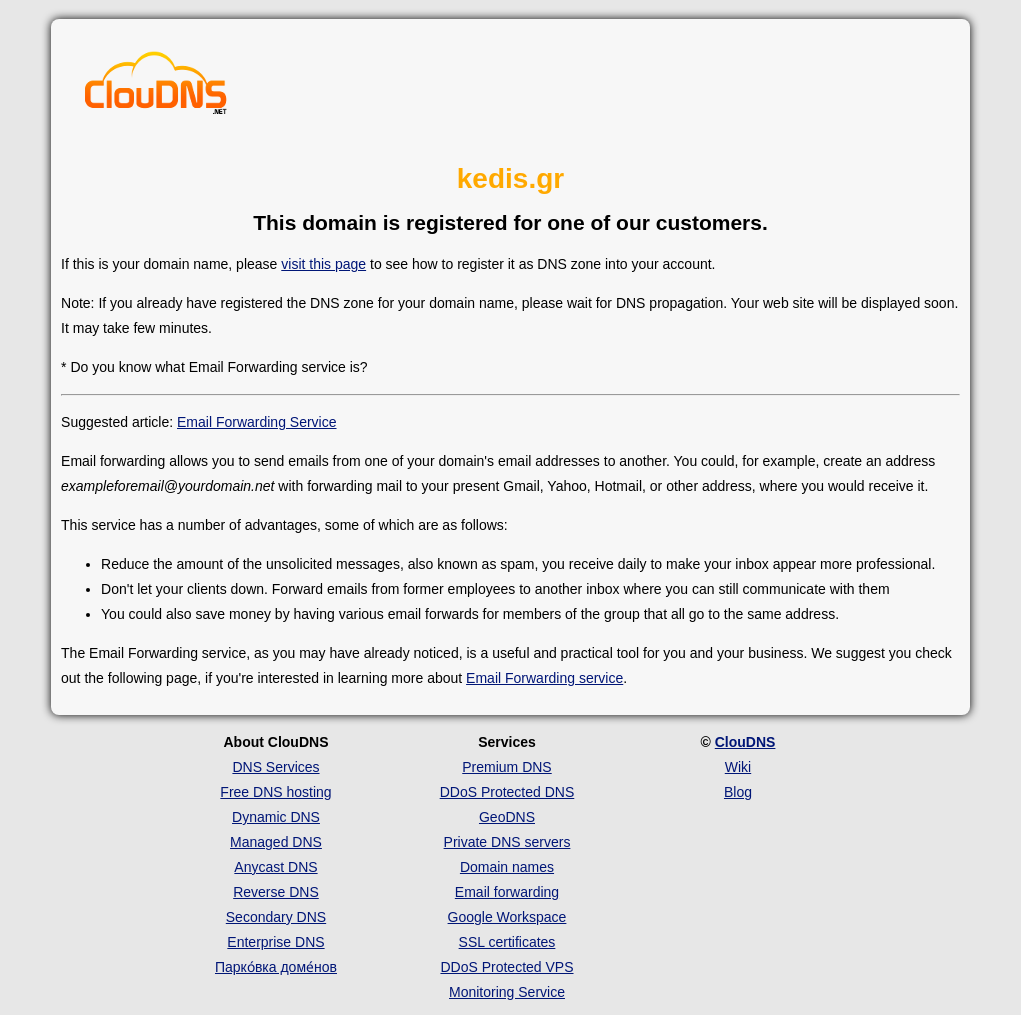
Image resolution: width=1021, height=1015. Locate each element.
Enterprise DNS (275, 942)
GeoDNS (507, 817)
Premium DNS (506, 767)
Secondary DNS (276, 917)
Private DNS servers (507, 842)
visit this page (323, 264)
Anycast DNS (275, 867)
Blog (738, 792)
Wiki (738, 767)
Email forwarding (507, 892)
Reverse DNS (276, 892)
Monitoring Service (507, 992)
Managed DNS (276, 842)
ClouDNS (745, 742)
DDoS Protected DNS (507, 792)
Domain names (507, 867)
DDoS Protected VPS (506, 967)
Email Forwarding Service (257, 422)
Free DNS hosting (275, 792)
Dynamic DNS (276, 817)
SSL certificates (507, 942)
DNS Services (275, 767)
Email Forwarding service (544, 678)
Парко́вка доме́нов (276, 967)
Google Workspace (507, 917)
